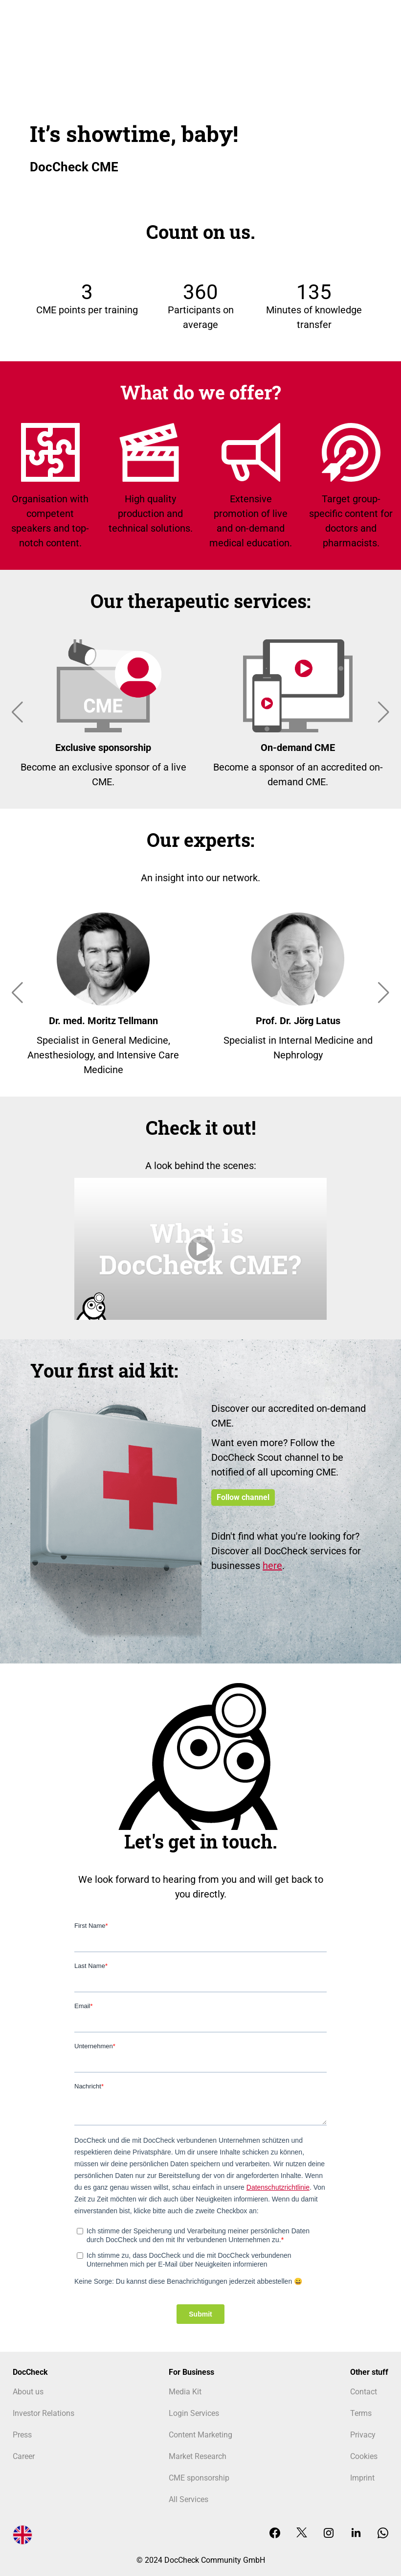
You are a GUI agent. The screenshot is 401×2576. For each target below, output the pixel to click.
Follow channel (243, 1497)
